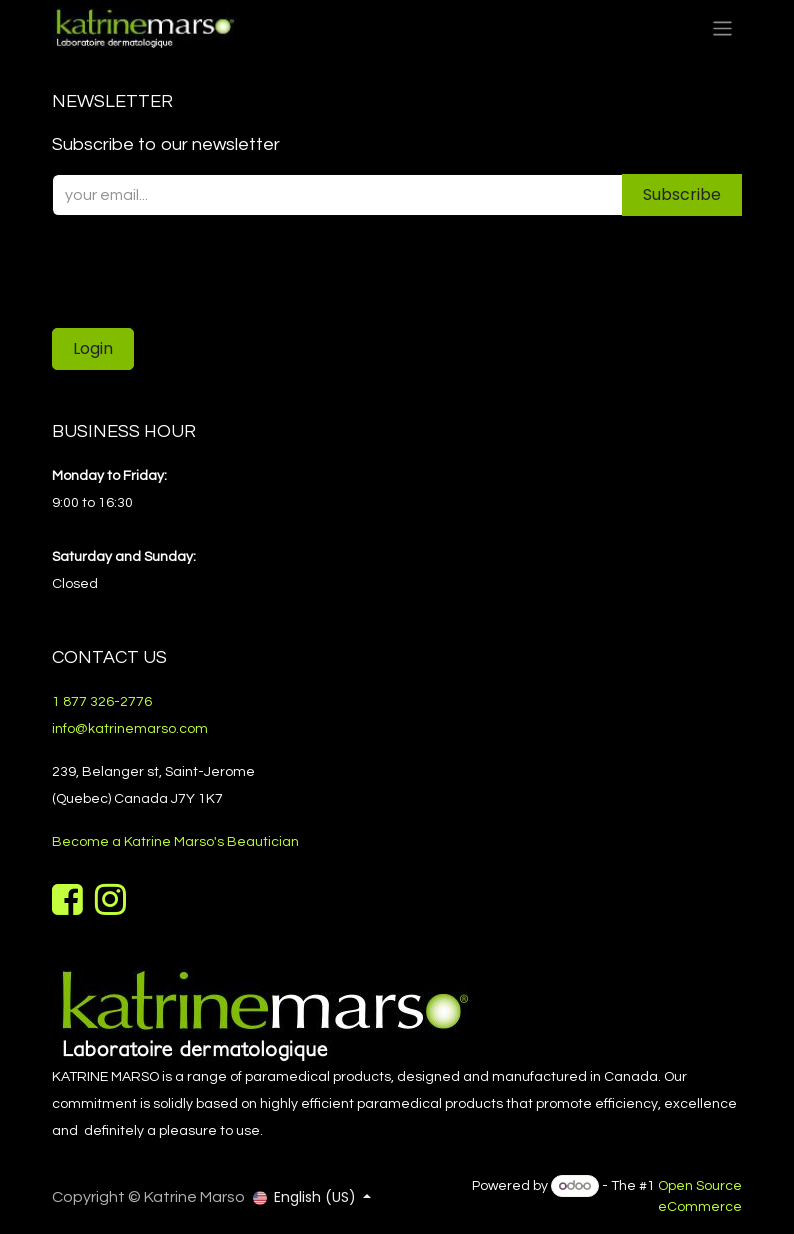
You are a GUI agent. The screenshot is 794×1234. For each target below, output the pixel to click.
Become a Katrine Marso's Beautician (175, 842)
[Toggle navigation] (722, 27)
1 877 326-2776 (102, 702)
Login (93, 348)
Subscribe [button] (682, 194)
